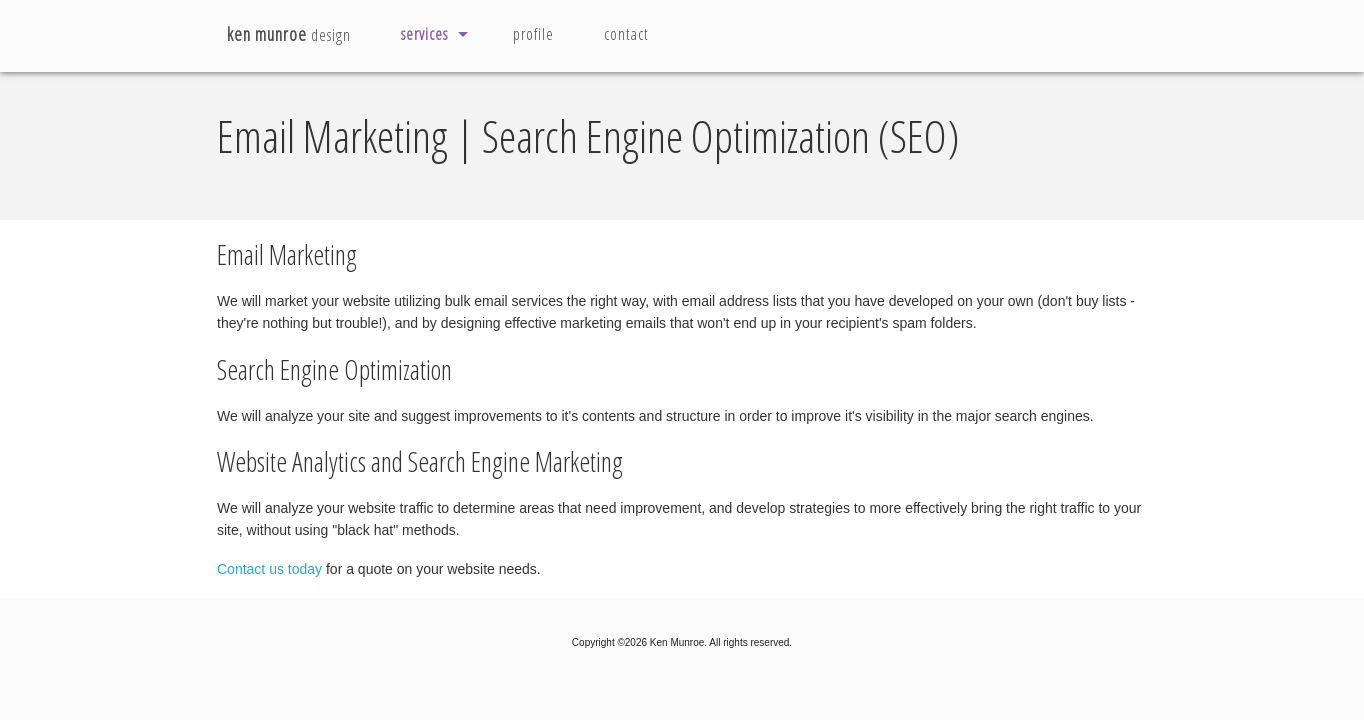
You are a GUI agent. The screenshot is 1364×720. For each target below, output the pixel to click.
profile (533, 34)
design (289, 34)
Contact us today (269, 569)
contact (626, 34)
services (424, 34)
